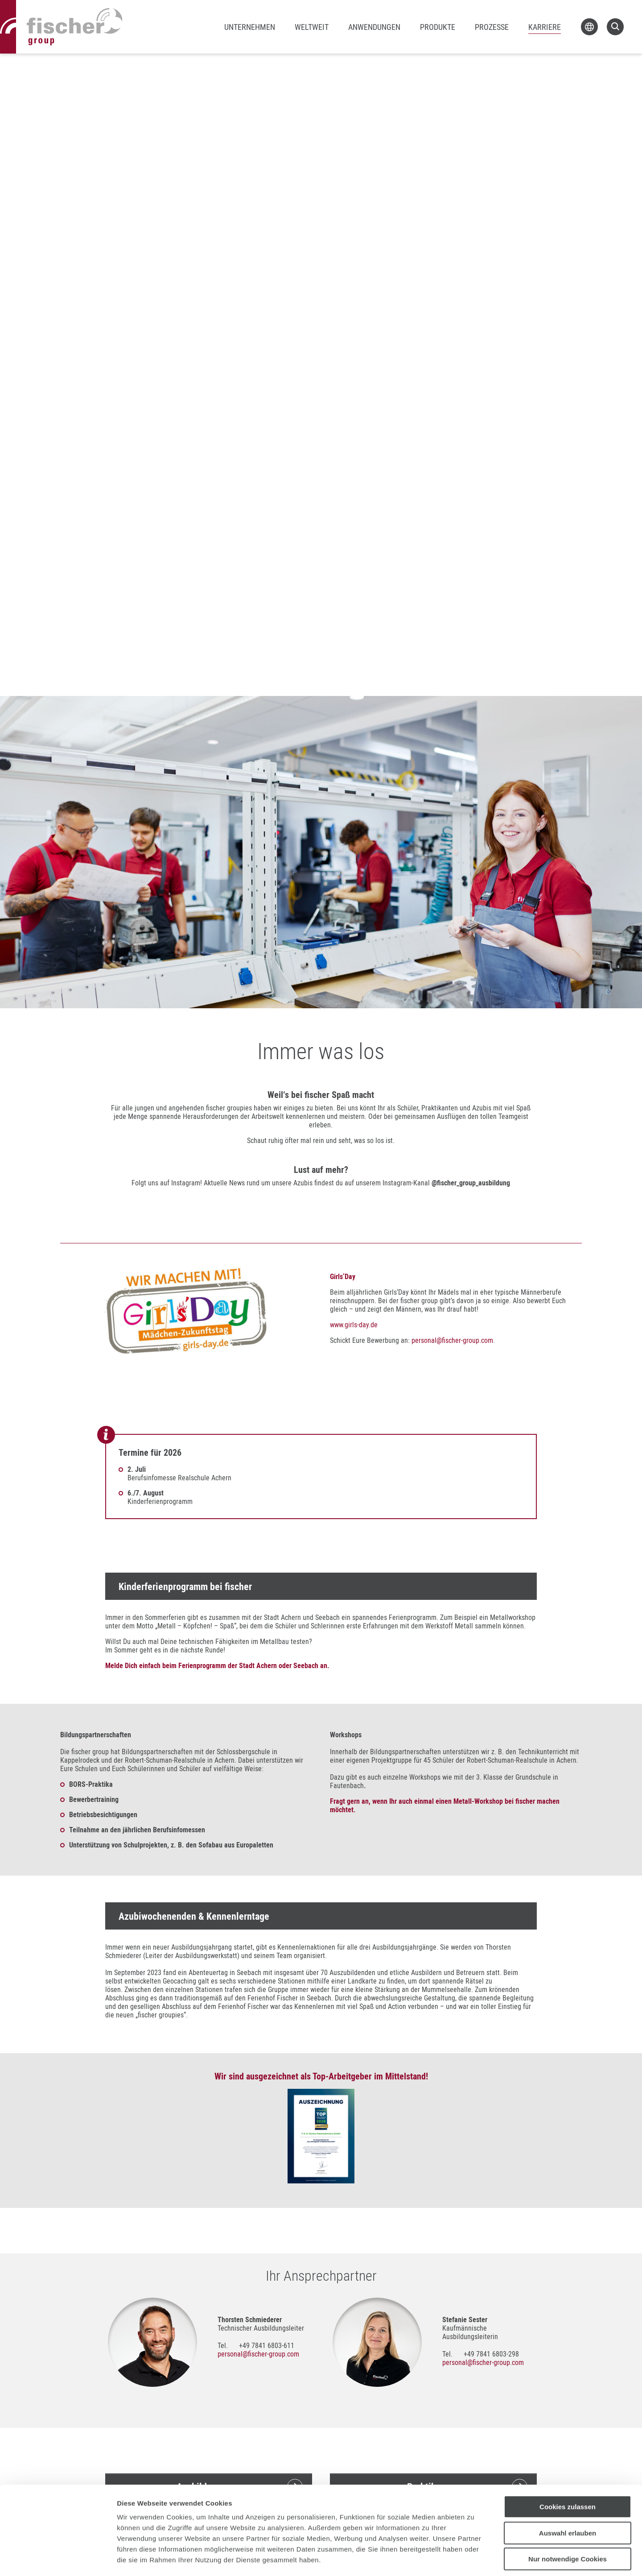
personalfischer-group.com (452, 1340)
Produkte (437, 26)
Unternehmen (249, 26)
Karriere (544, 26)
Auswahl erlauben (567, 2493)
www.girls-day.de (354, 1324)
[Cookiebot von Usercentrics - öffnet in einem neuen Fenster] (58, 2558)
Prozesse (492, 26)
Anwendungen (374, 26)
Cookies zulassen (567, 2467)
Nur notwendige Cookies (567, 2519)
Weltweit (312, 26)
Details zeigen (474, 2558)
